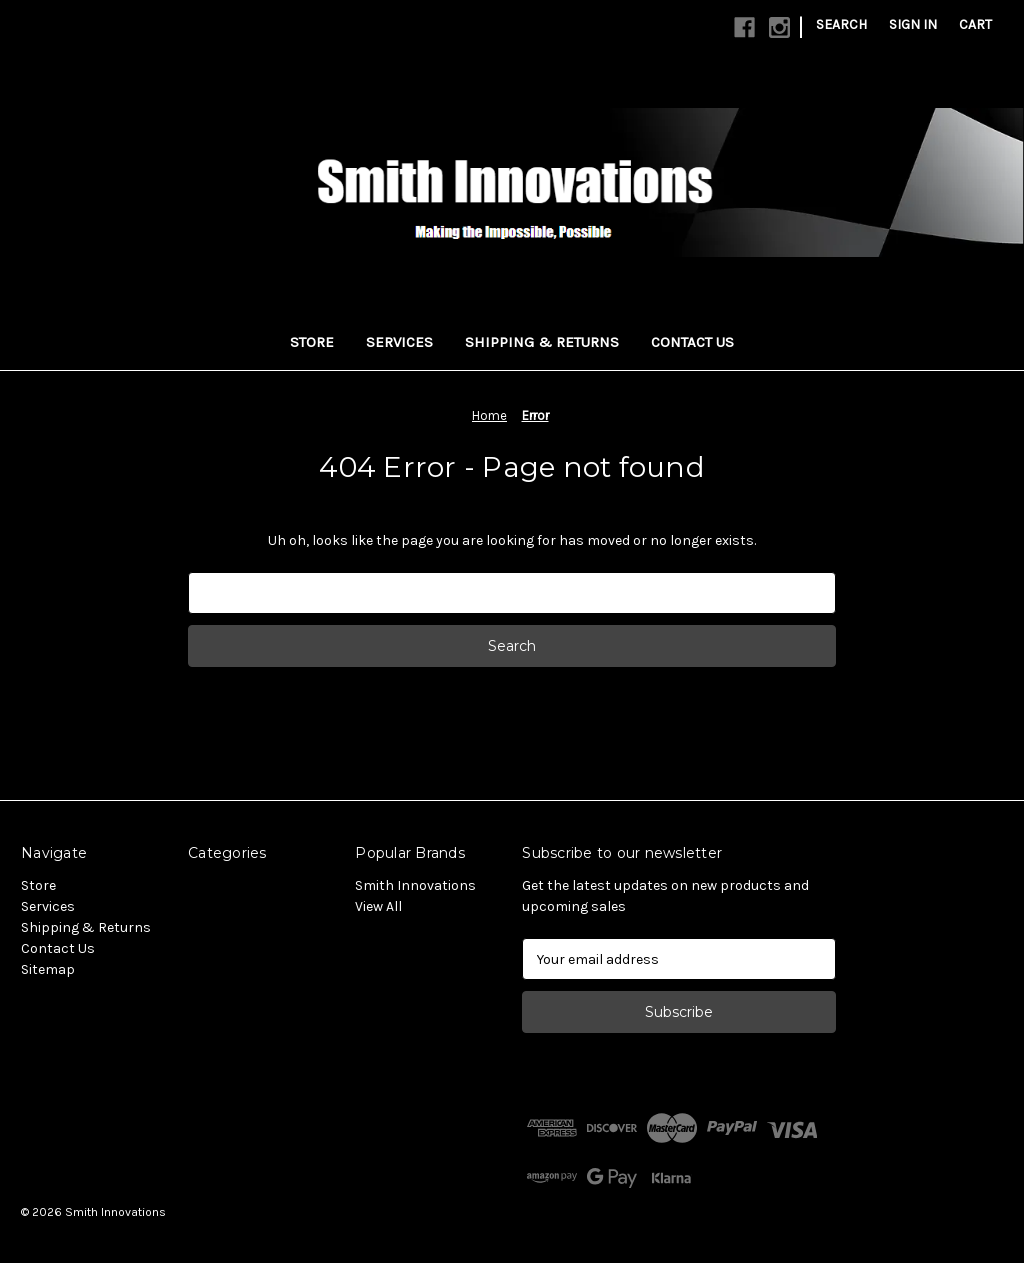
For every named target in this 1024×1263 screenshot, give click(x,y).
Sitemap (48, 969)
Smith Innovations (415, 885)
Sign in (913, 24)
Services (399, 342)
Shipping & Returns (542, 342)
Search (841, 24)
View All (378, 906)
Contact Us (692, 342)
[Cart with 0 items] (975, 24)
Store (312, 342)
